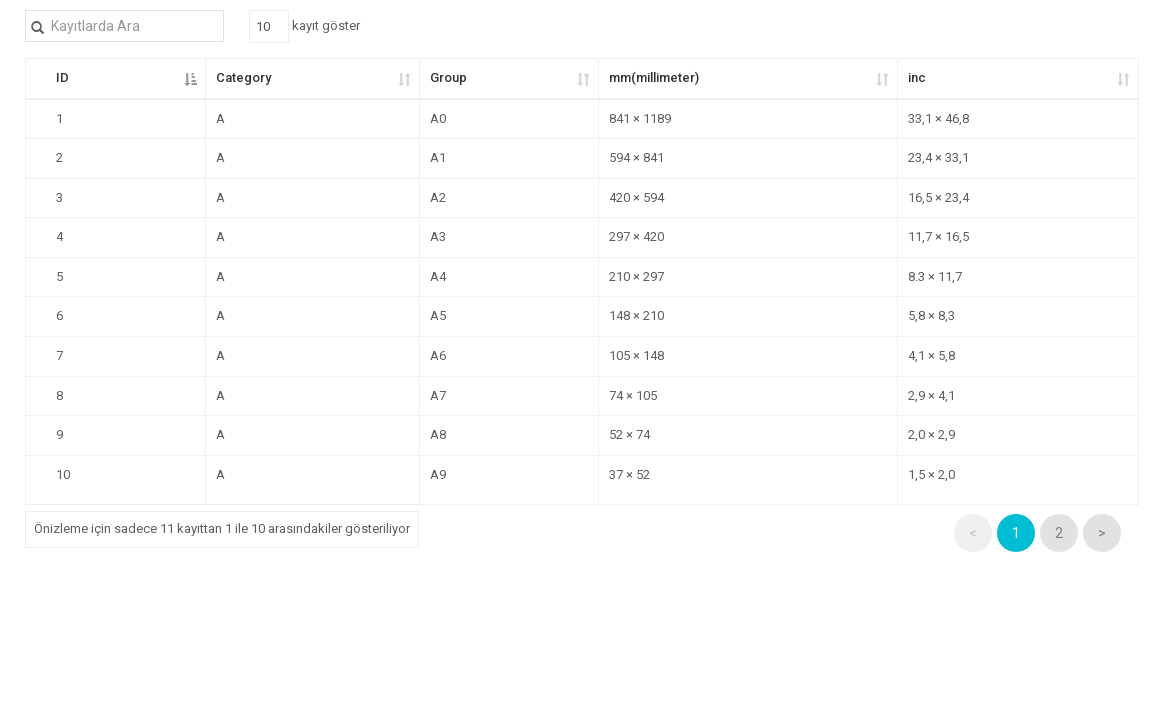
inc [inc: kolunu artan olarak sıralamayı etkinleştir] (917, 77)
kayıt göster (304, 26)
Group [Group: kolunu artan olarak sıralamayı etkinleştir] (448, 77)
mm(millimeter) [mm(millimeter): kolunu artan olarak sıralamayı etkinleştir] (654, 77)
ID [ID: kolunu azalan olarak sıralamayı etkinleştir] (62, 77)
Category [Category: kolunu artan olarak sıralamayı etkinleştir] (243, 77)
